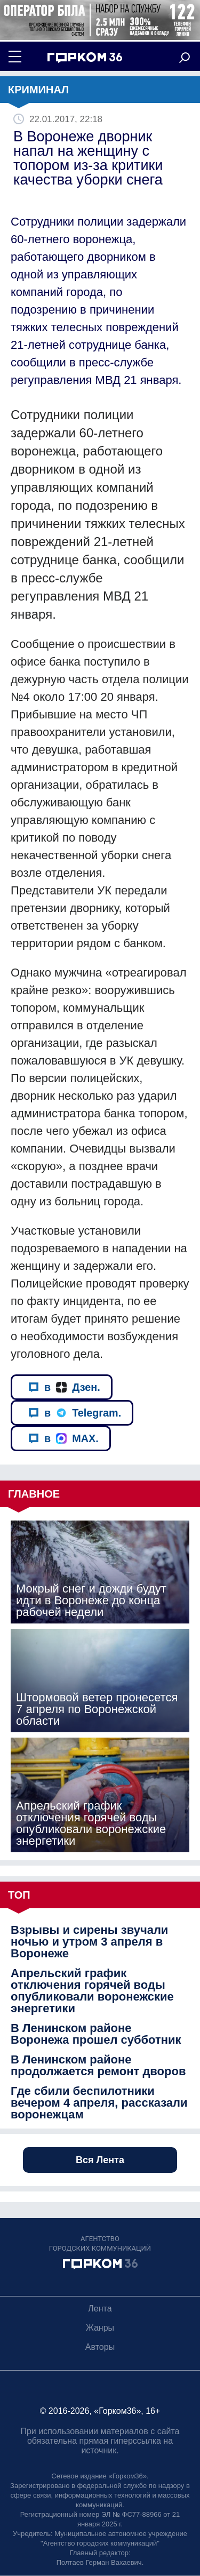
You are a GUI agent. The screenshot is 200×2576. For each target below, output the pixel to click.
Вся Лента (100, 2160)
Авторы (100, 2346)
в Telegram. (74, 1413)
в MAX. (63, 1438)
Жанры (100, 2327)
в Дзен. (64, 1387)
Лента (99, 2308)
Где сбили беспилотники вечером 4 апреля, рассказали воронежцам (99, 2103)
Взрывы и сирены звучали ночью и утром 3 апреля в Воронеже (89, 1941)
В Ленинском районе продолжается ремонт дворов (98, 2065)
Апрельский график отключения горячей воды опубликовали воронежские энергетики (92, 1990)
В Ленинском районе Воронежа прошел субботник (96, 2034)
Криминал (38, 89)
